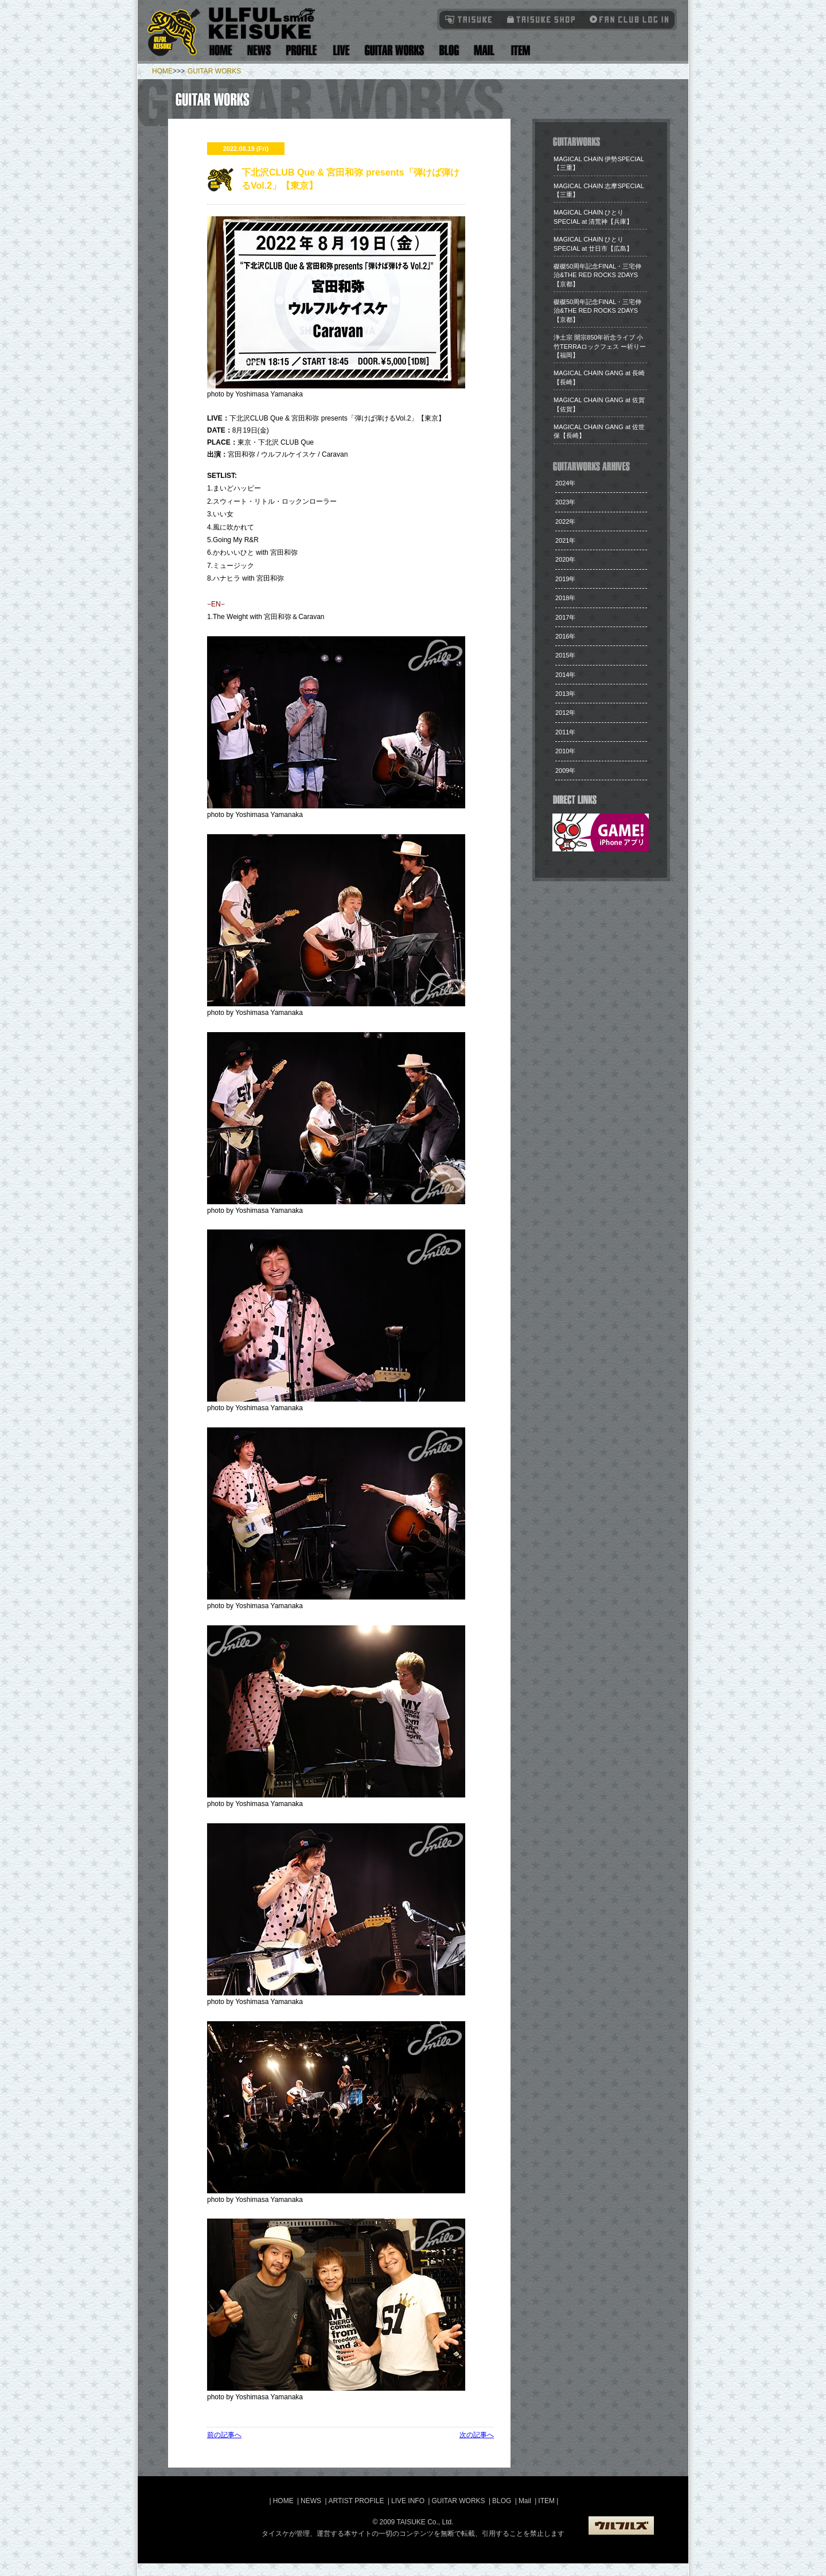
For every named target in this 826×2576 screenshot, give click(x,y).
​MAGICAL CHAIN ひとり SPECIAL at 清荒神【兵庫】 (593, 216)
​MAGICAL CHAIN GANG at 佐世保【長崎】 (599, 431)
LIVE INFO (407, 2501)
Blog (449, 50)
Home (221, 50)
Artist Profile (302, 50)
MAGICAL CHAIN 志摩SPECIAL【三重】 (599, 190)
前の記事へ (224, 2435)
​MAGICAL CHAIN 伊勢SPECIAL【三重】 (599, 163)
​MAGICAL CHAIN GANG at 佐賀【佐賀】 (599, 404)
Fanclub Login (626, 19)
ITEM (547, 2501)
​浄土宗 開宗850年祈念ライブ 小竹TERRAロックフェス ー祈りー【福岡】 (600, 346)
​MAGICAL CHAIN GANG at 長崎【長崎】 (599, 377)
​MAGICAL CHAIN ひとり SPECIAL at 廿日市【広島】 (593, 243)
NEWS (311, 2501)
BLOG (501, 2501)
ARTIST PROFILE (356, 2501)
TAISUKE (469, 19)
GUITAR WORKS (214, 71)
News (259, 50)
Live (341, 50)
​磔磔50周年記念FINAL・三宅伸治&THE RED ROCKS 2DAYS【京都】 (597, 275)
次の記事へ (476, 2435)
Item (519, 50)
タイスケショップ (541, 19)
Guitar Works (394, 50)
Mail (484, 50)
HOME (162, 71)
